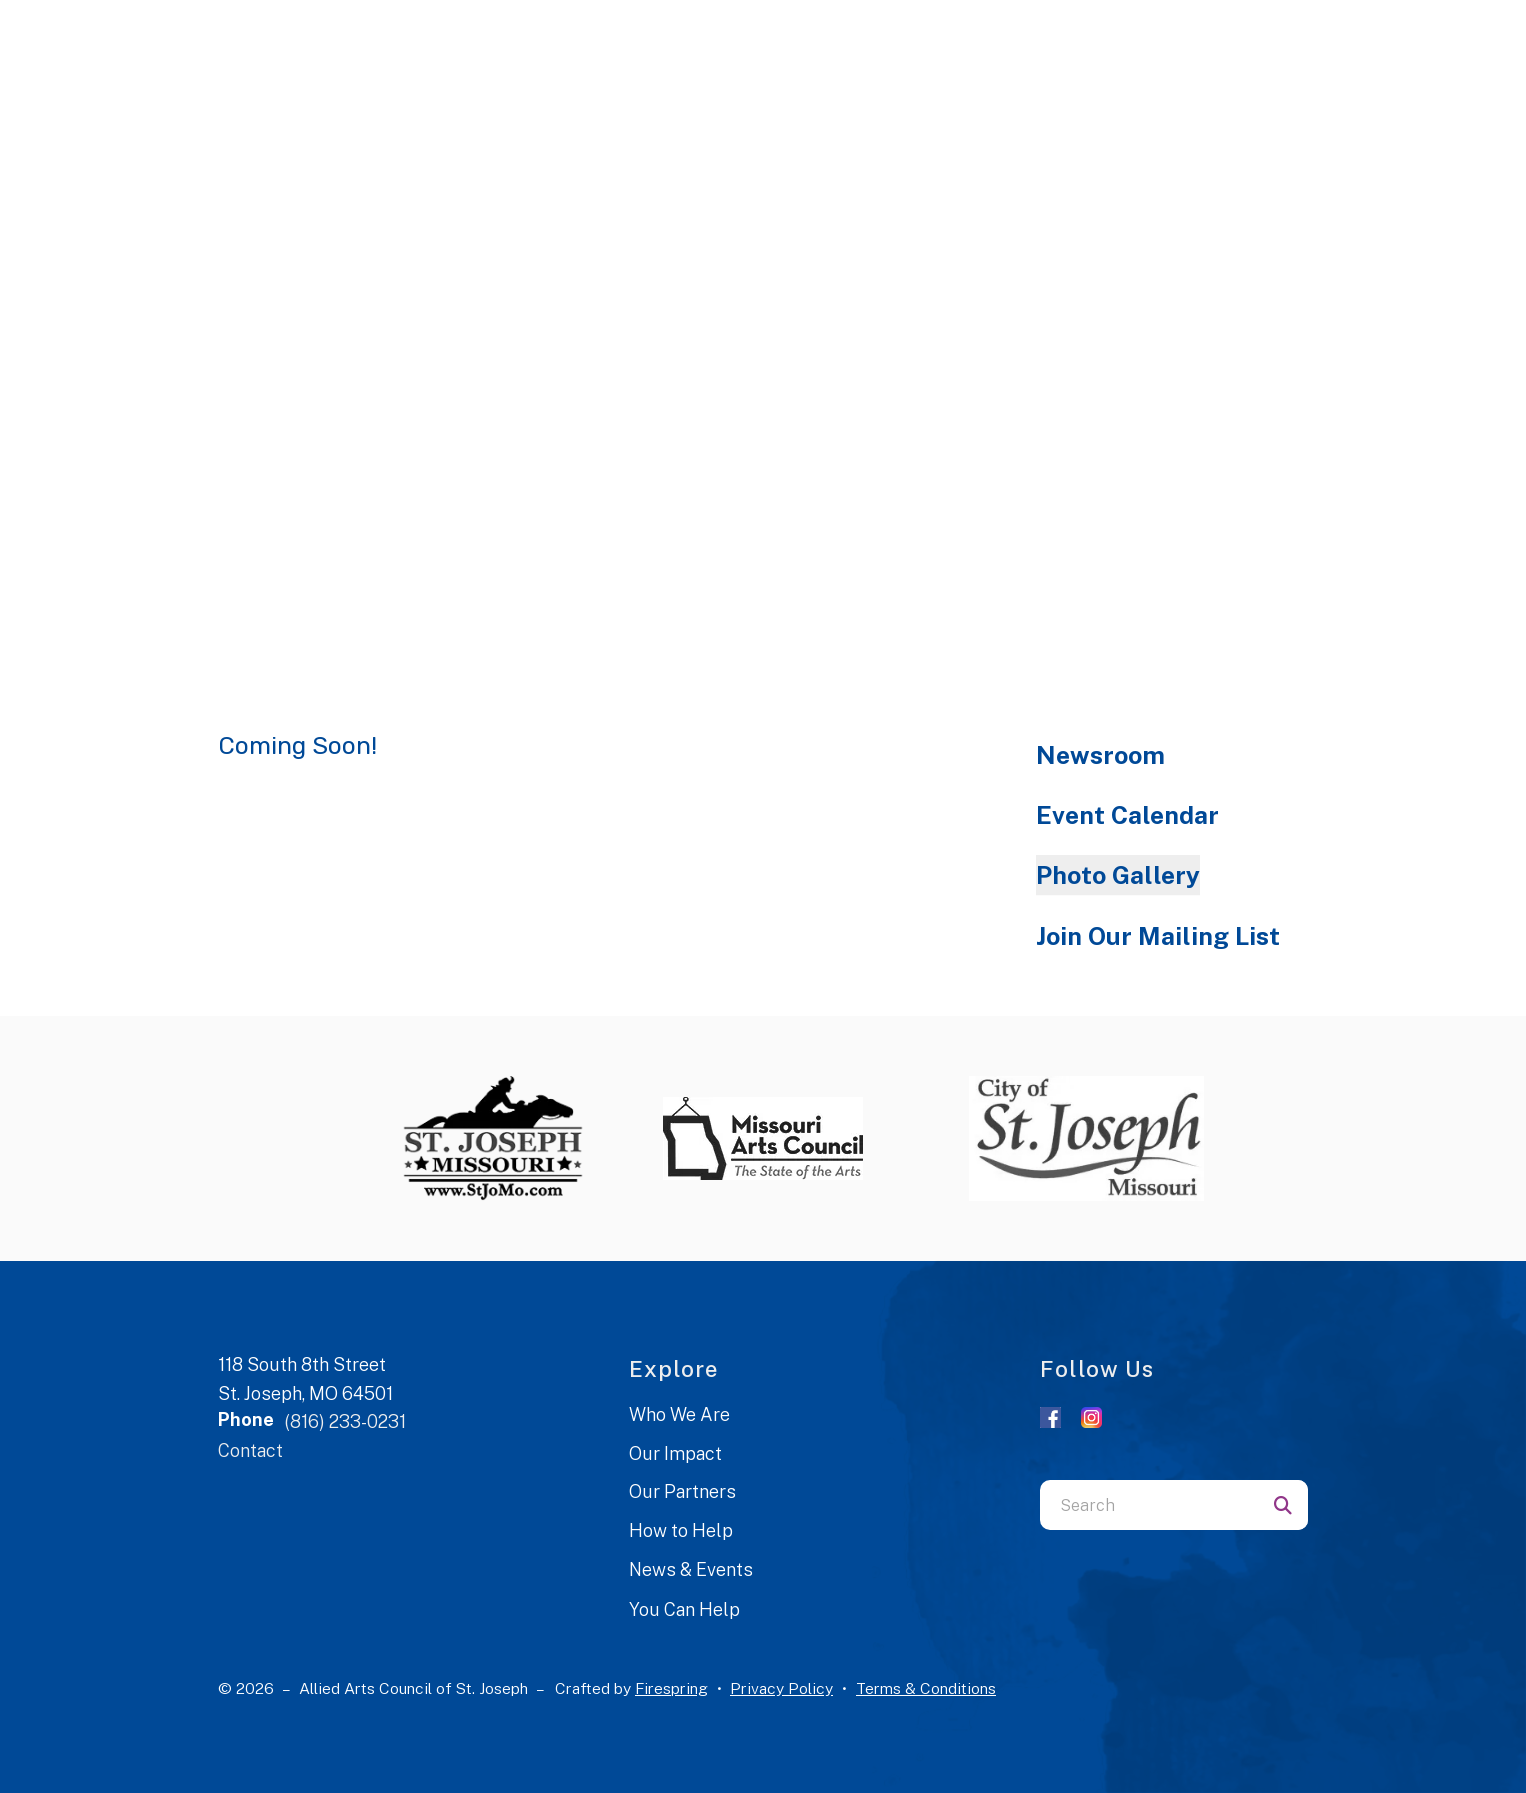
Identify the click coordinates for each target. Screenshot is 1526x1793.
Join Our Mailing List (1158, 936)
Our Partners (682, 1491)
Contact (250, 1450)
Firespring (671, 1688)
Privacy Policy (781, 1688)
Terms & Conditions (926, 1688)
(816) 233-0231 (345, 1421)
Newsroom (1100, 755)
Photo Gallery (1118, 875)
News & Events (691, 1569)
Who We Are (679, 1414)
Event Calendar (1127, 815)
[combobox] (1149, 1505)
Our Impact (675, 1453)
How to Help (681, 1530)
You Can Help (684, 1609)
